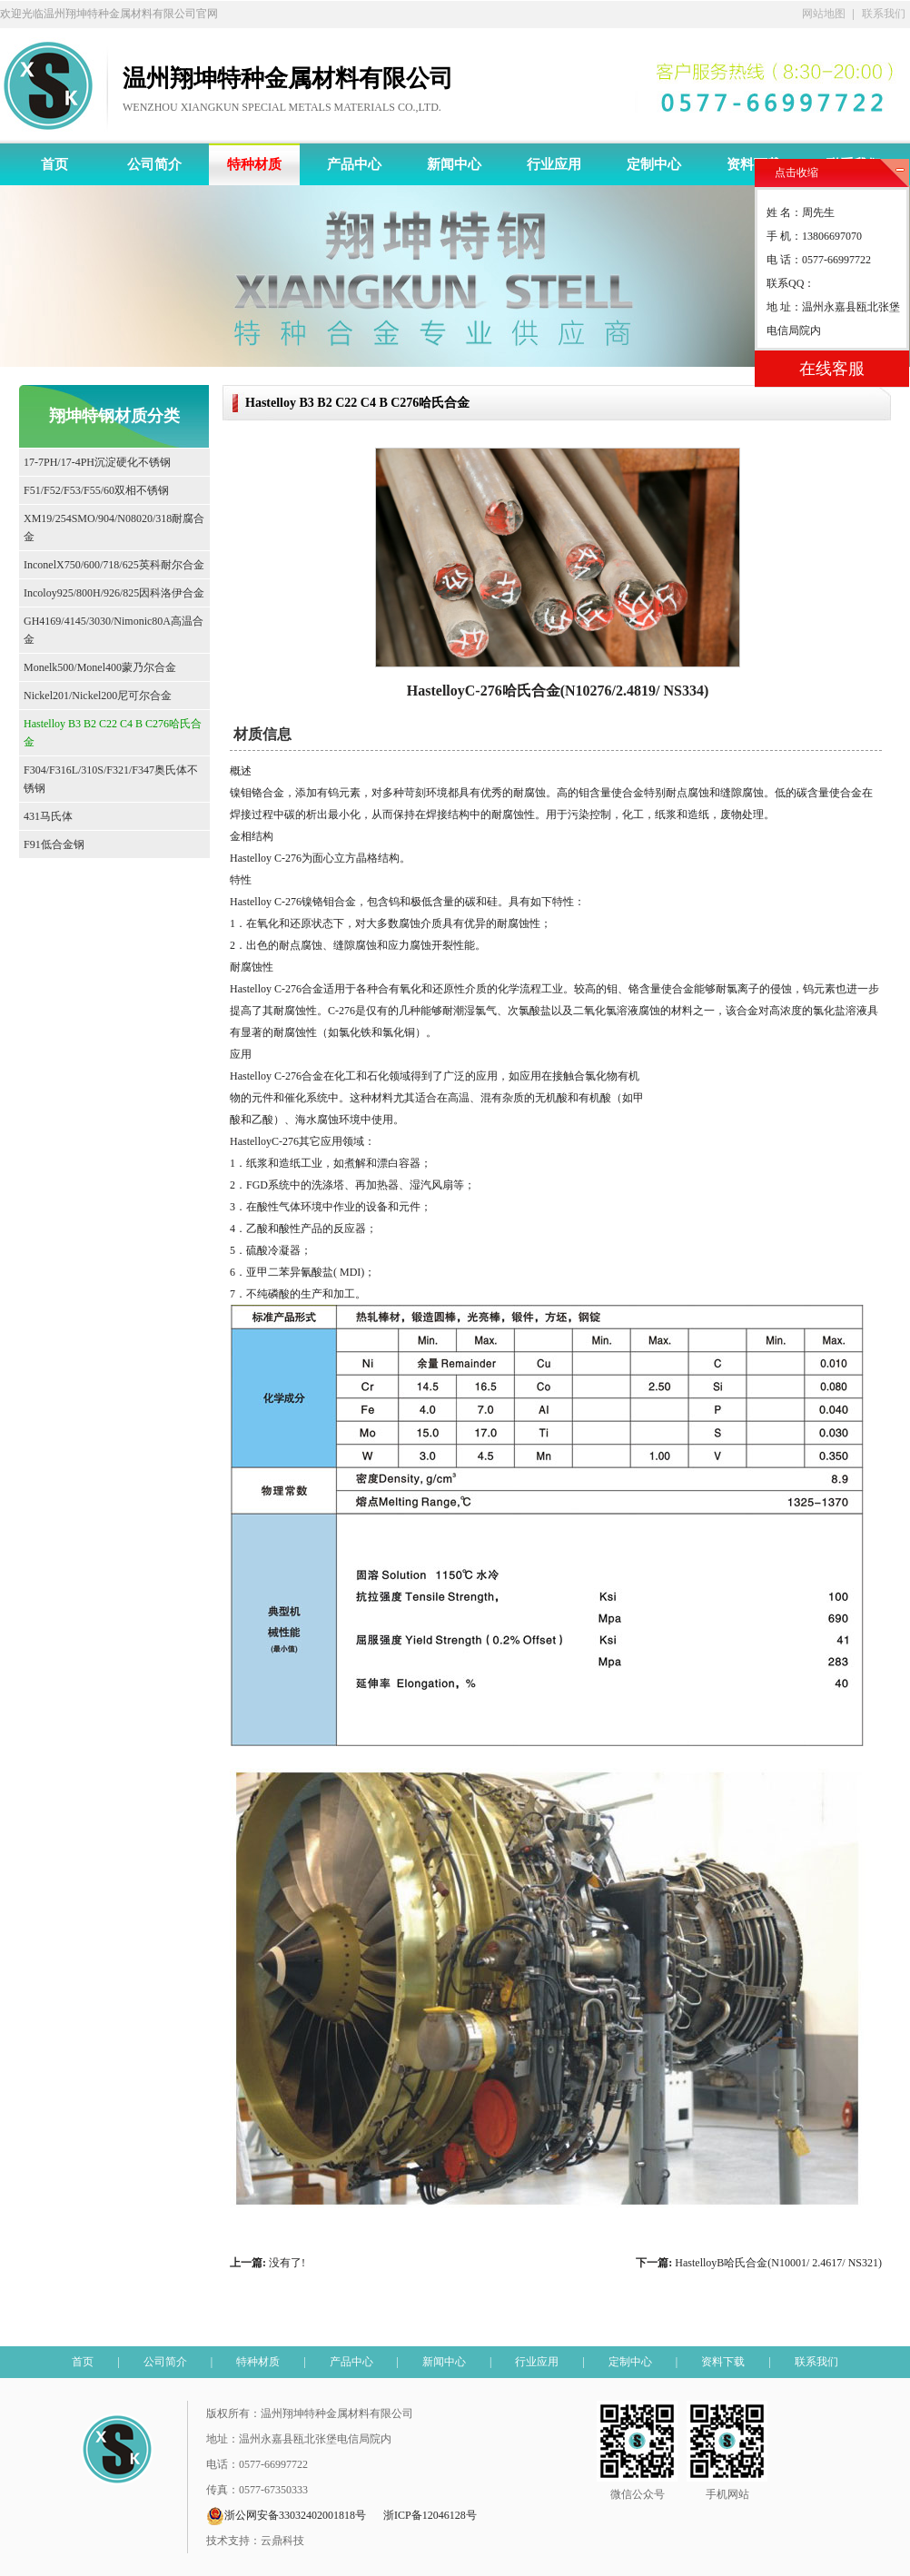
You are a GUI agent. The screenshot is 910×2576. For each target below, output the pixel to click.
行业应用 (554, 164)
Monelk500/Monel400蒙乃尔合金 (100, 667)
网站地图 (824, 13)
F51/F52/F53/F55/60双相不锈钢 (96, 490)
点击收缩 (796, 172)
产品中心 (354, 164)
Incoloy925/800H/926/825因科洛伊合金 (114, 593)
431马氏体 (48, 816)
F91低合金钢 (54, 844)
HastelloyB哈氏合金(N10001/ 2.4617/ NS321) (778, 2262)
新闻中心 (454, 164)
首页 (54, 164)
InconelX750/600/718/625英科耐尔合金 (114, 564)
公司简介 (154, 164)
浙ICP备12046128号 (430, 2515)
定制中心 (654, 164)
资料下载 (754, 164)
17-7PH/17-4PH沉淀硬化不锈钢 (97, 462)
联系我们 (883, 13)
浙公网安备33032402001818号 (286, 2516)
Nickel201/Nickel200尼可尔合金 (98, 695)
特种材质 (254, 164)
